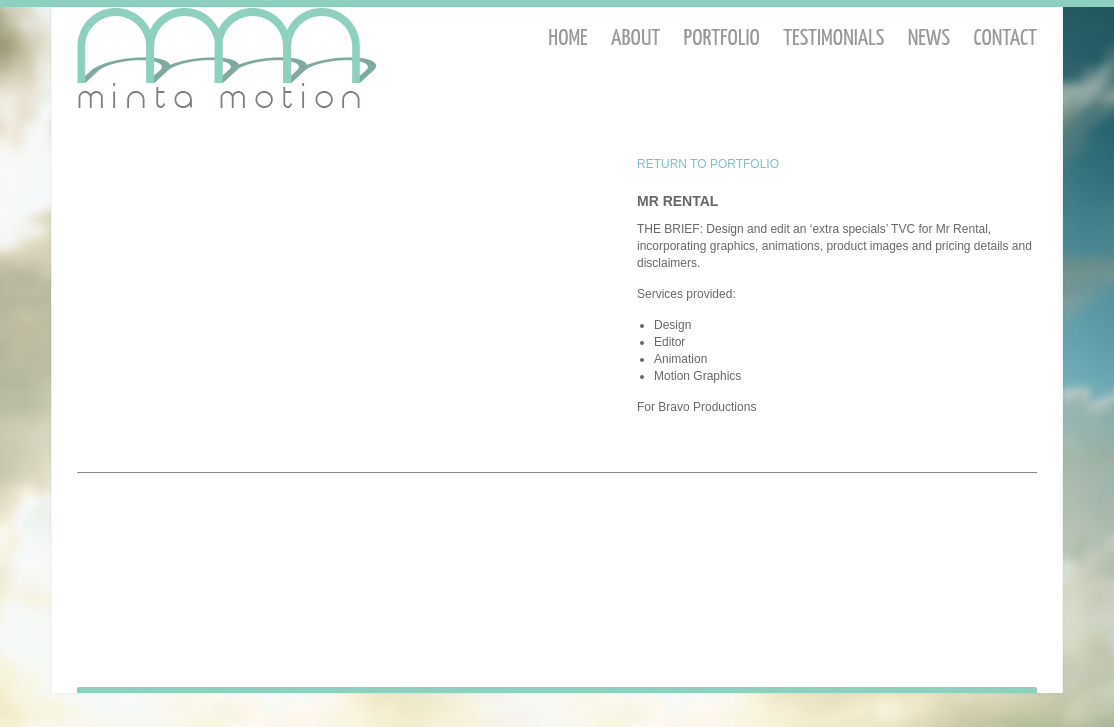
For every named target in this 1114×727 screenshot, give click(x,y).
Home (567, 38)
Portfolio (722, 38)
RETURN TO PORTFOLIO (708, 164)
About (635, 38)
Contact (1005, 38)
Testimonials (833, 38)
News (929, 38)
